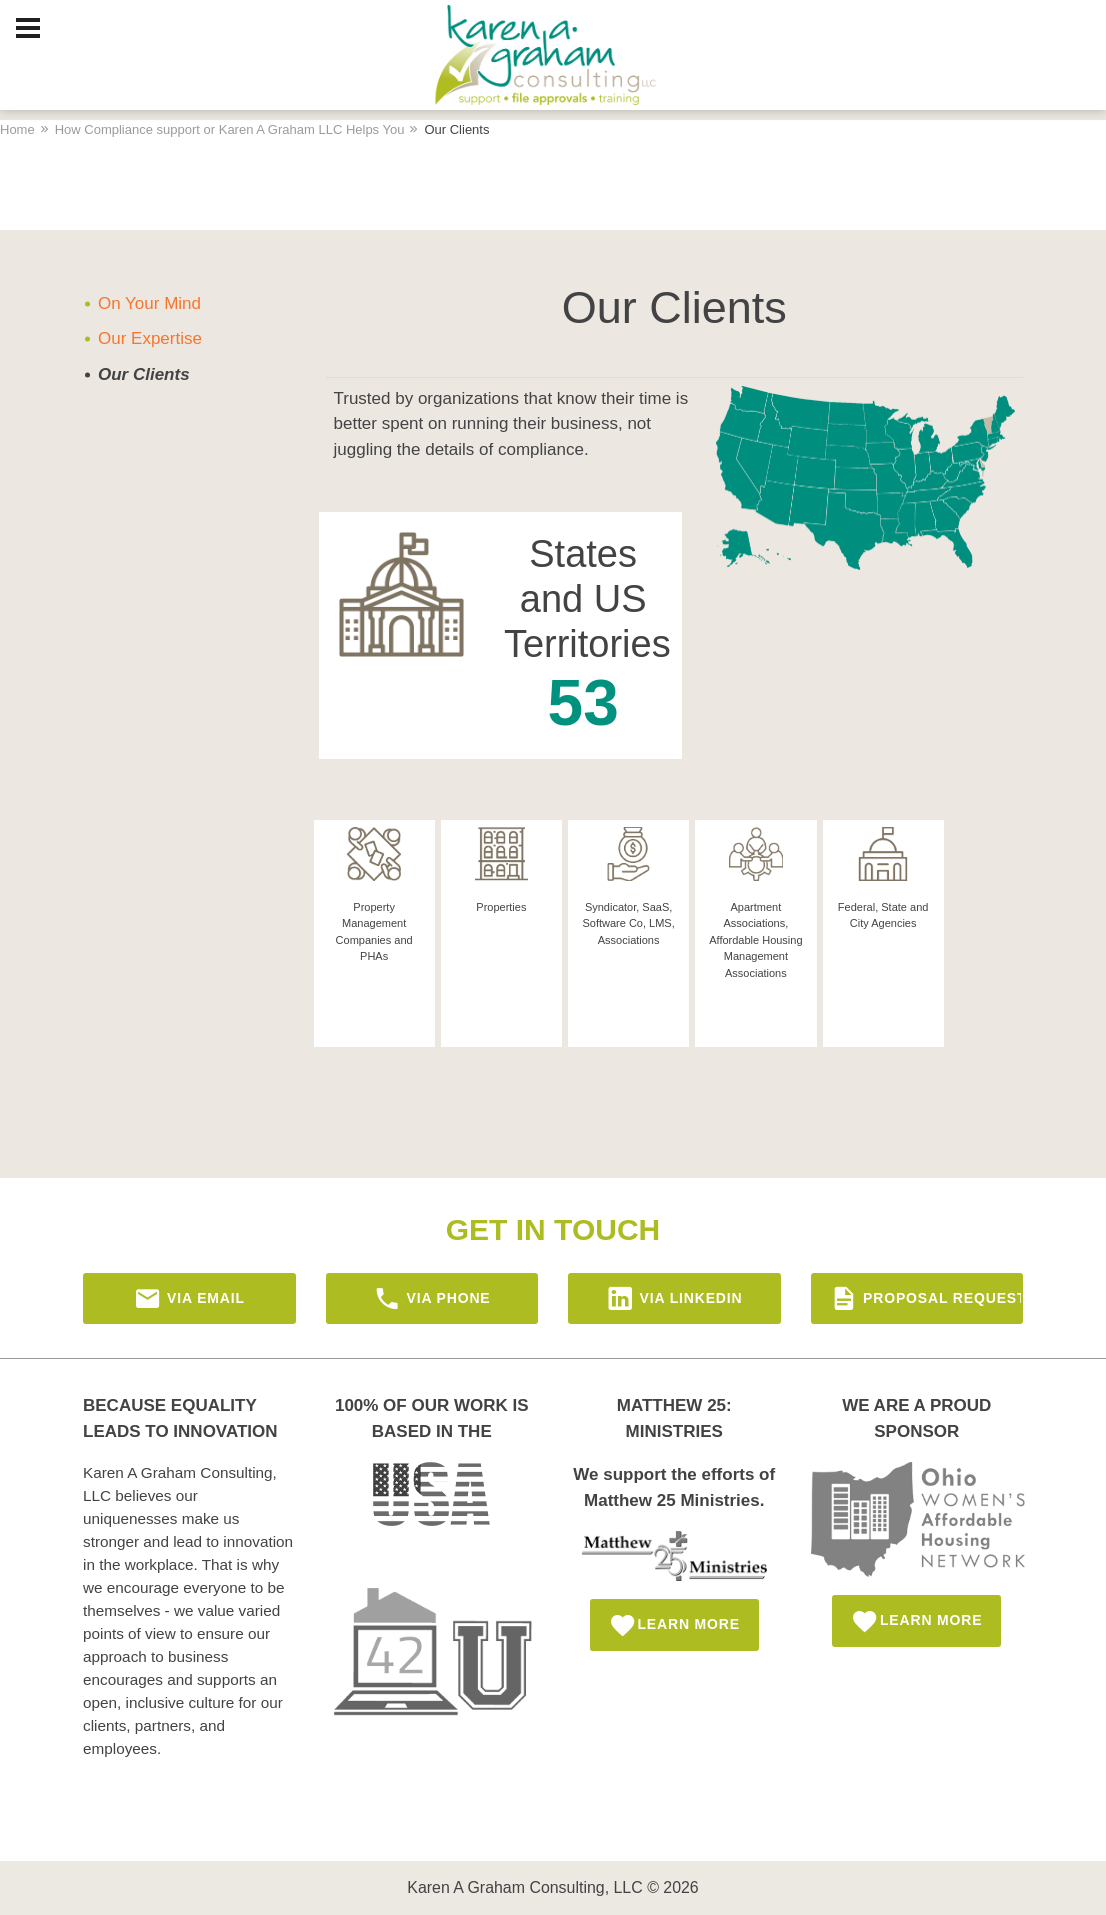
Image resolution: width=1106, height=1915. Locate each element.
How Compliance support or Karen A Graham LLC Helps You (230, 129)
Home (17, 129)
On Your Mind (149, 303)
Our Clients (144, 374)
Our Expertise (150, 338)
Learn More (674, 1626)
